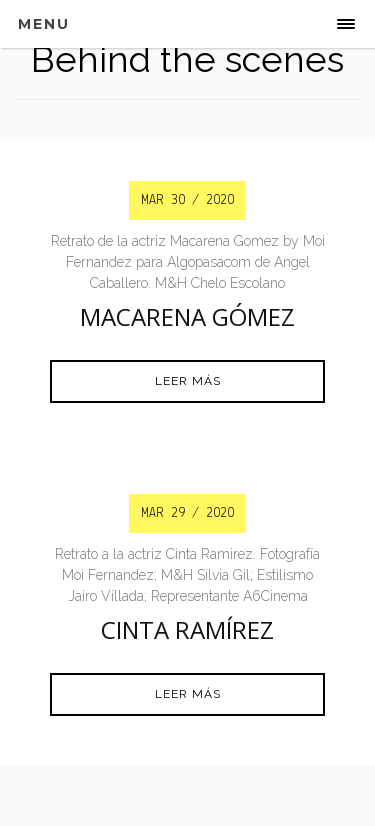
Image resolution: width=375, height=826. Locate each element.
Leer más (188, 381)
